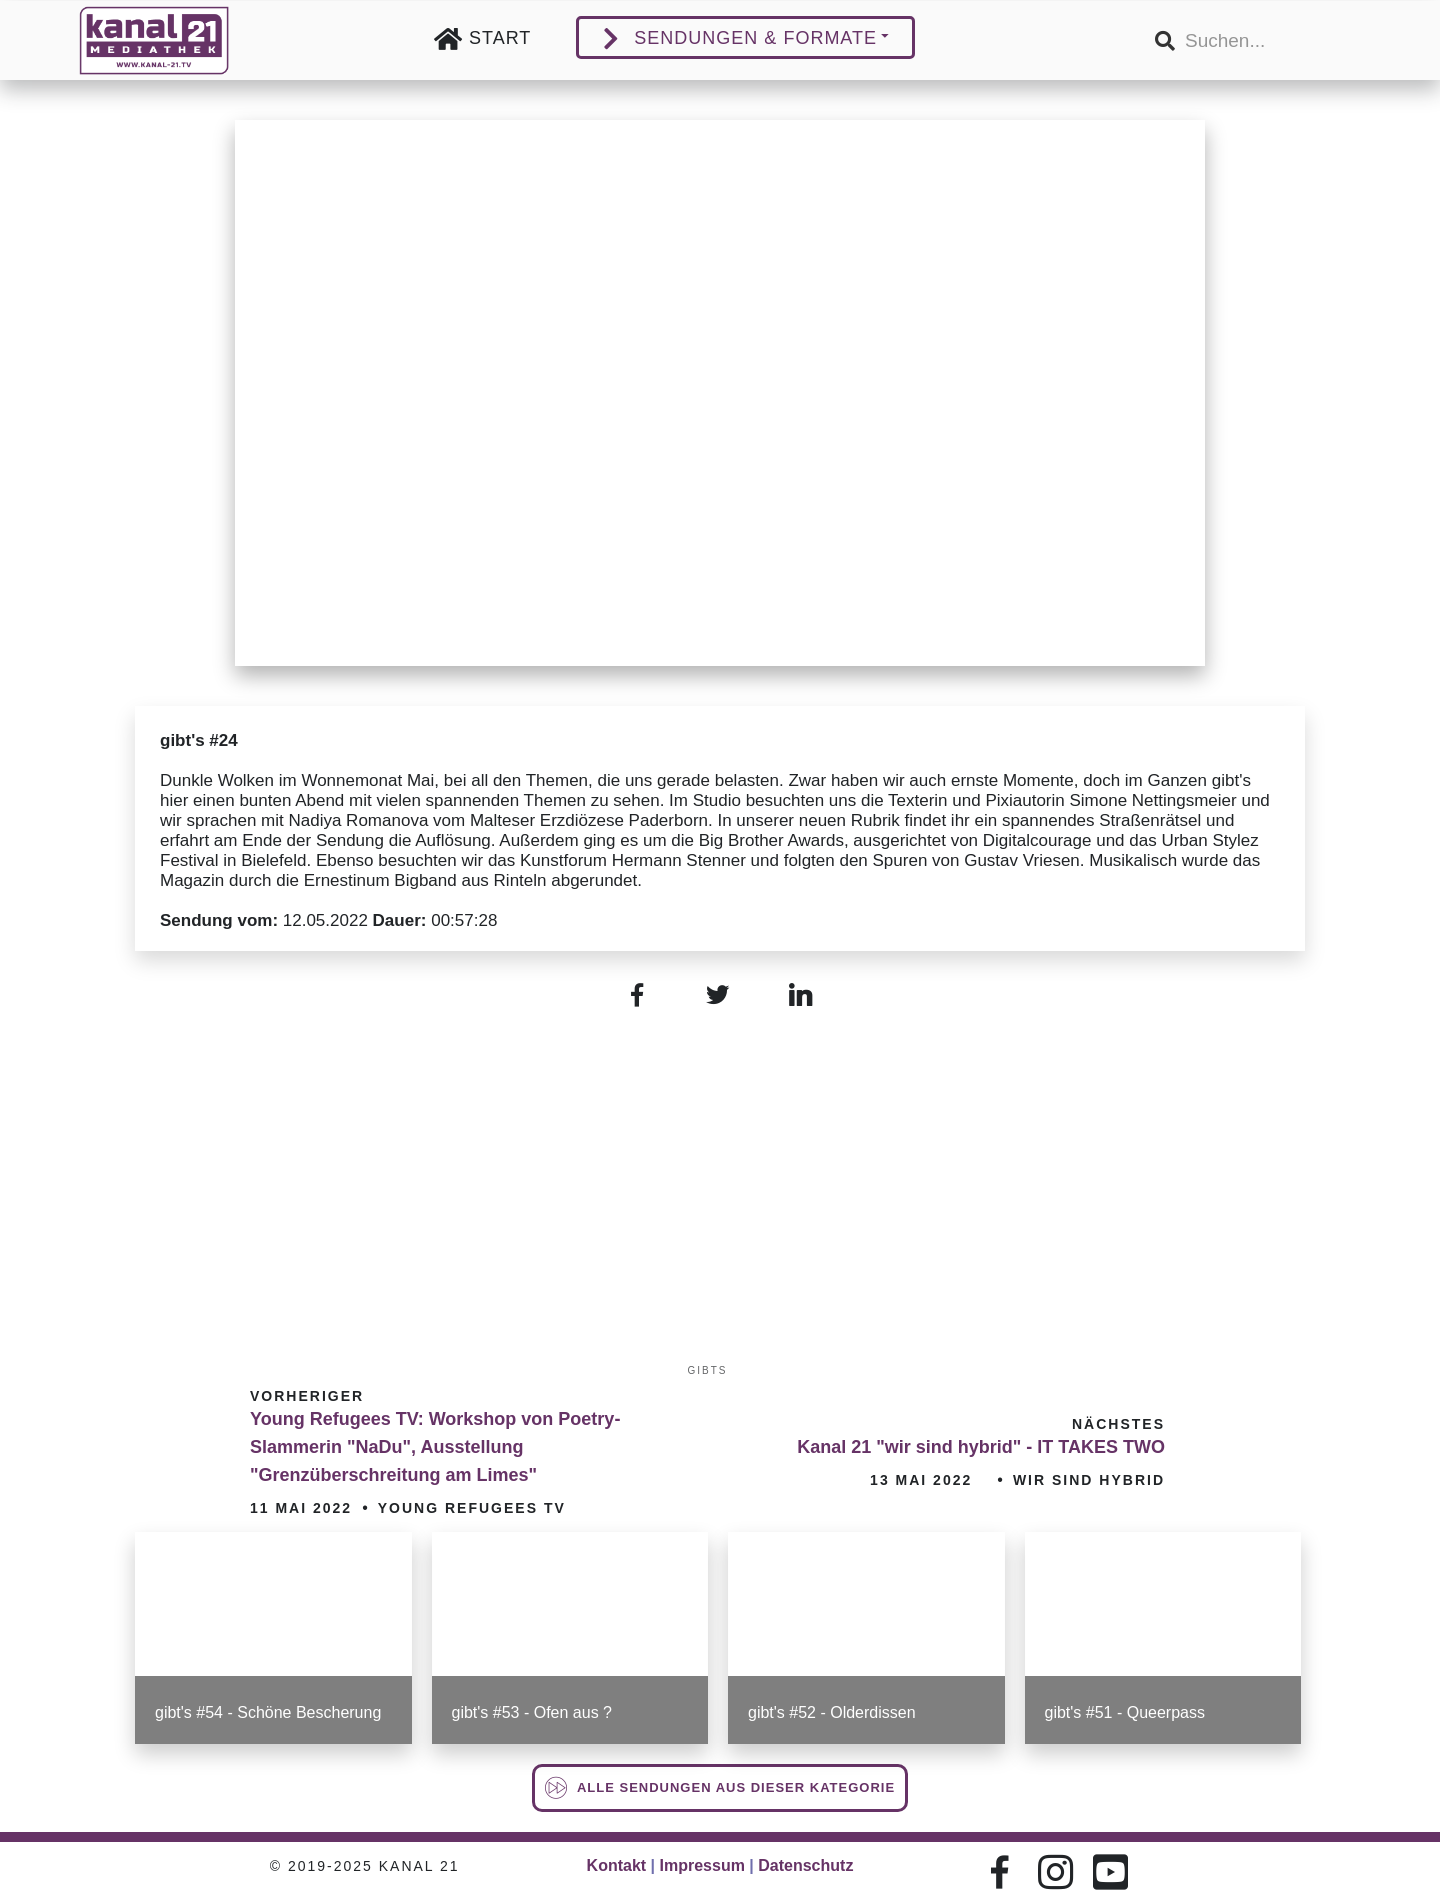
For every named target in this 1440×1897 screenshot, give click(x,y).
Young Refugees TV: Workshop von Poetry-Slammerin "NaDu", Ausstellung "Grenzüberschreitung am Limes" (435, 1447)
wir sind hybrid (1089, 1480)
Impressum (702, 1865)
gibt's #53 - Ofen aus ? (532, 1712)
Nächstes (1118, 1424)
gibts (707, 1370)
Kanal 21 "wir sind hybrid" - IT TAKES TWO (981, 1447)
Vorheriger (307, 1396)
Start (500, 38)
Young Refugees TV (472, 1508)
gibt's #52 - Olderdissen (832, 1712)
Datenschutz (805, 1865)
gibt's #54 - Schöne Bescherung (268, 1712)
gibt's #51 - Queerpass (1125, 1712)
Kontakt (617, 1865)
